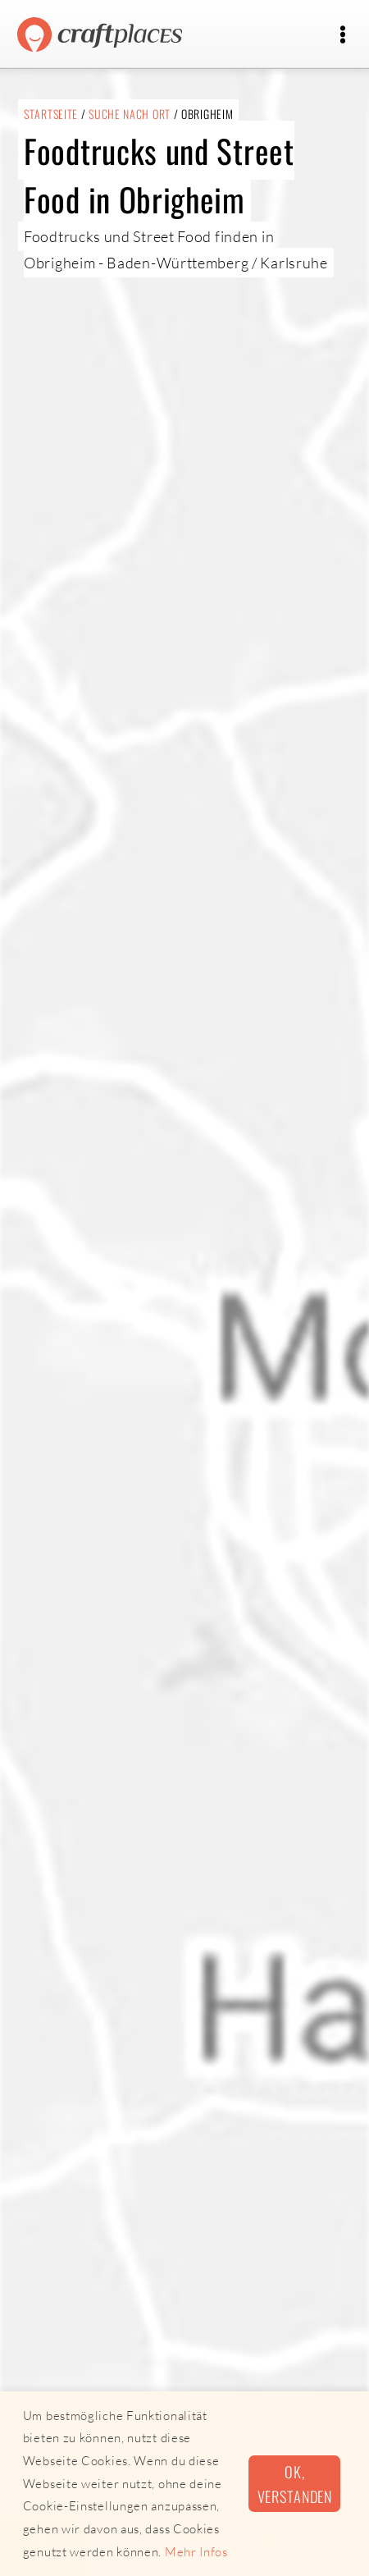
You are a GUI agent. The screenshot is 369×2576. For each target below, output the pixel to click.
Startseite (51, 113)
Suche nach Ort (130, 113)
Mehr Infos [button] (196, 2552)
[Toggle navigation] (342, 35)
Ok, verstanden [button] (294, 2483)
